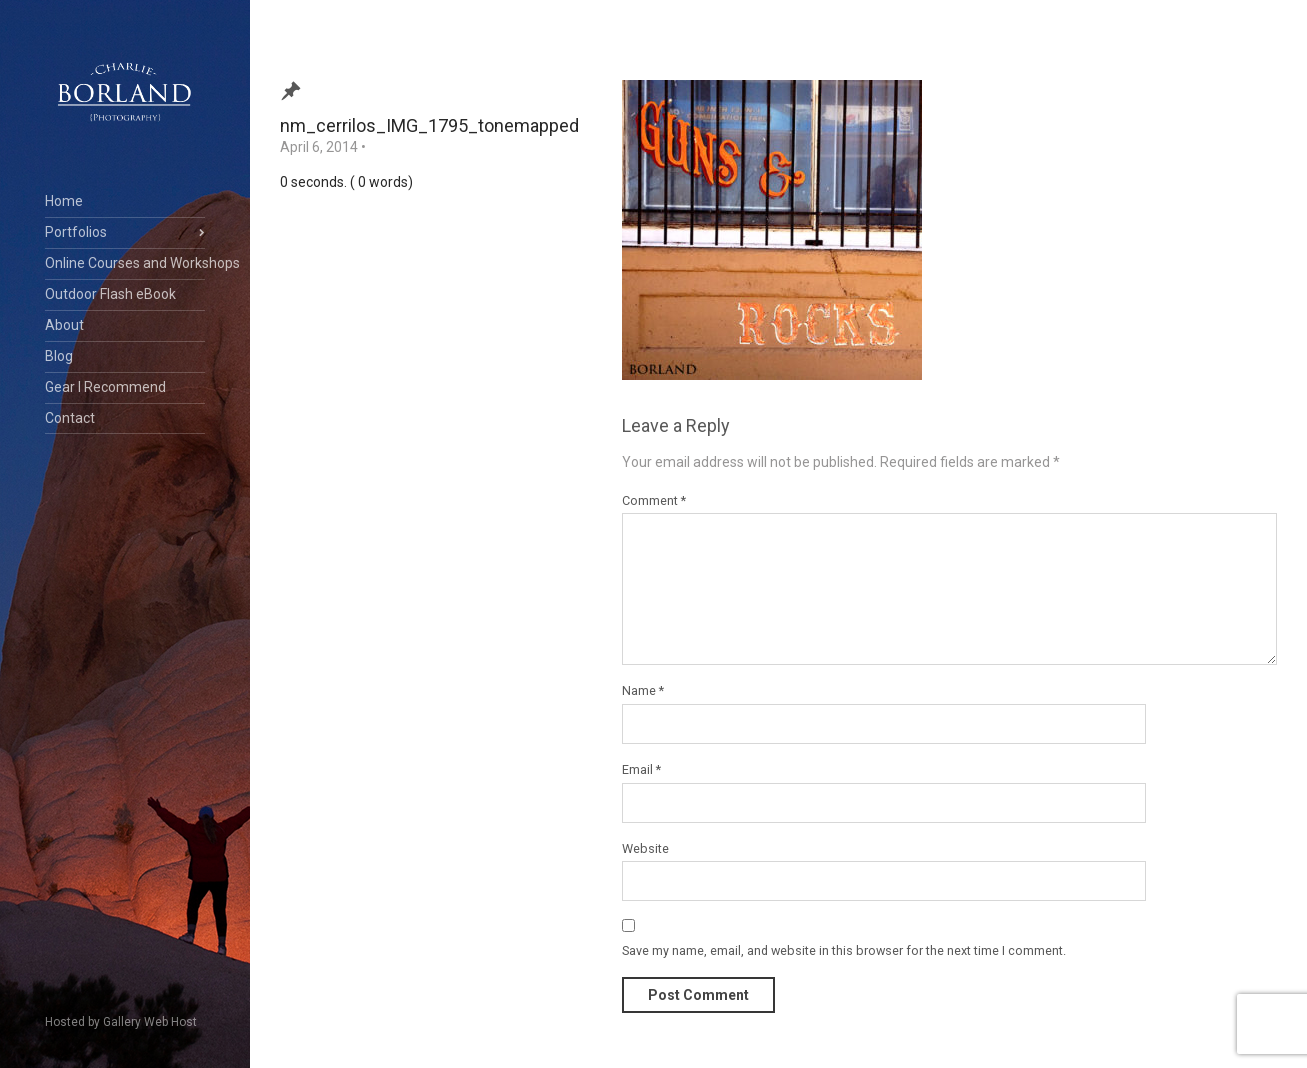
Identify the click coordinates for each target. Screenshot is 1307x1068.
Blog (59, 356)
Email (641, 769)
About (64, 325)
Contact (70, 418)
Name (643, 690)
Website (645, 848)
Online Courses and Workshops (125, 263)
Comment (654, 500)
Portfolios (76, 232)
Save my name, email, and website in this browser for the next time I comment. (844, 950)
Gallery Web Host (150, 1022)
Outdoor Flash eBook (110, 294)
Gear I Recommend (105, 387)
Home (64, 201)
